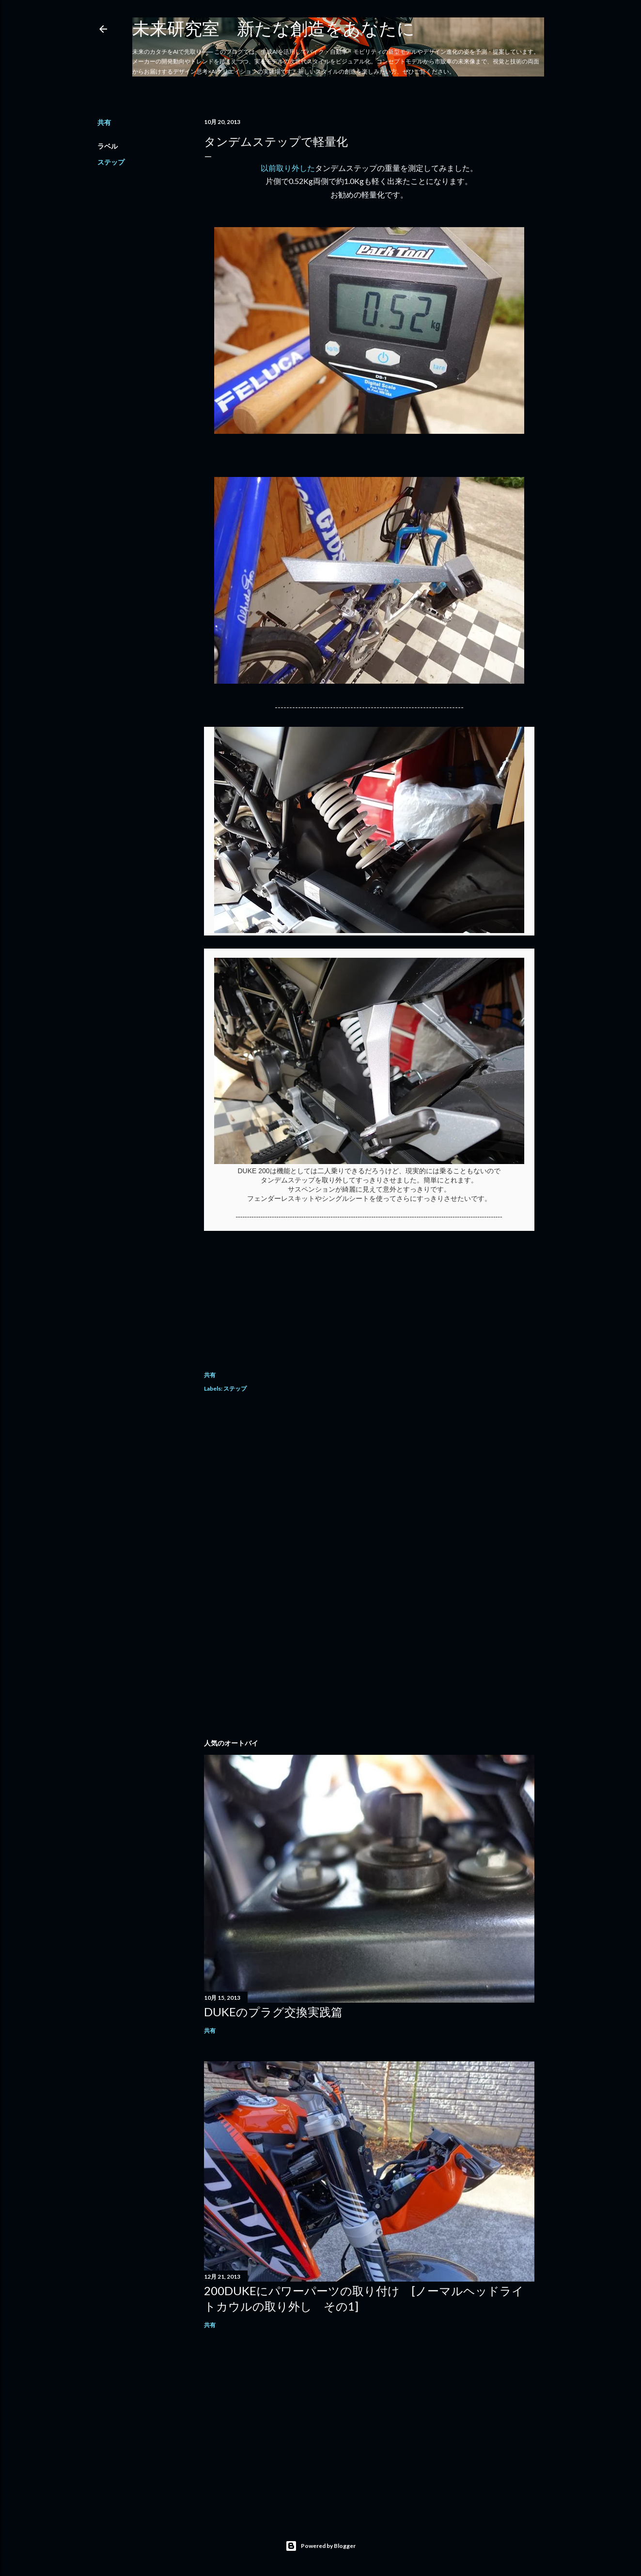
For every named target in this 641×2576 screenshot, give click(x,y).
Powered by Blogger (320, 2546)
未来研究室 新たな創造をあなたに (273, 28)
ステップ (111, 162)
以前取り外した (288, 167)
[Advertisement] (369, 1487)
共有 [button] (104, 122)
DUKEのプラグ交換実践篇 (273, 2012)
